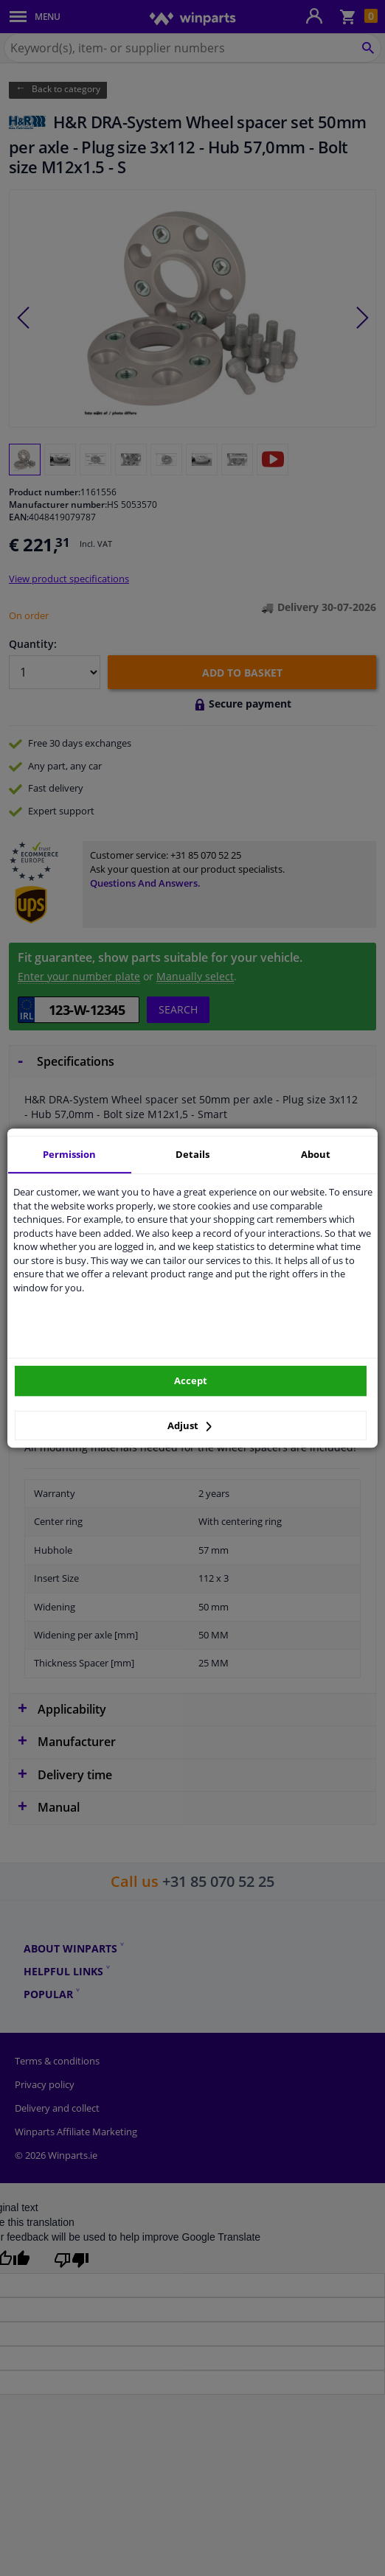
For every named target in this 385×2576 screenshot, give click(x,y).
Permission (69, 1154)
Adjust (189, 1425)
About (315, 1154)
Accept (190, 1380)
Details (192, 1154)
